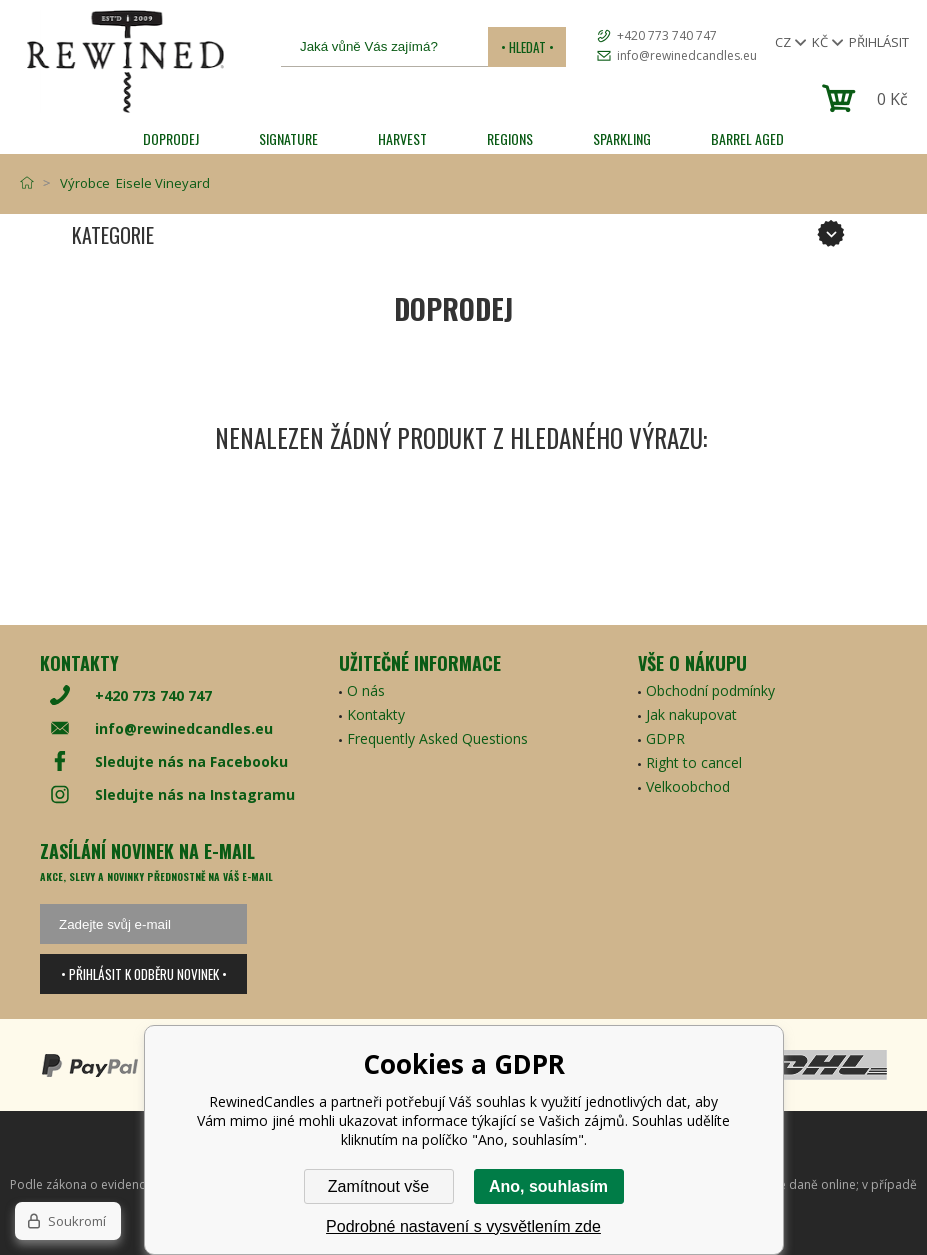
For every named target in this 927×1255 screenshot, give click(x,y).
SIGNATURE (288, 138)
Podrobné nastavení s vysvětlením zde (463, 1226)
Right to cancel (694, 762)
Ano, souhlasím (548, 1186)
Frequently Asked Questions (437, 738)
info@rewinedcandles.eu (687, 55)
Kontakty (376, 714)
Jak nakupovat (691, 714)
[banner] (125, 61)
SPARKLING (622, 138)
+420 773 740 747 (667, 35)
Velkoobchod (688, 786)
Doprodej (171, 138)
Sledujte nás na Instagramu (195, 794)
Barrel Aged (747, 138)
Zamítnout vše (378, 1186)
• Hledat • (527, 47)
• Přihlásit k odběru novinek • (144, 974)
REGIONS (510, 138)
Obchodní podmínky (710, 690)
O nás (366, 690)
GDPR (665, 738)
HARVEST (402, 138)
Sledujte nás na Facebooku (191, 761)
